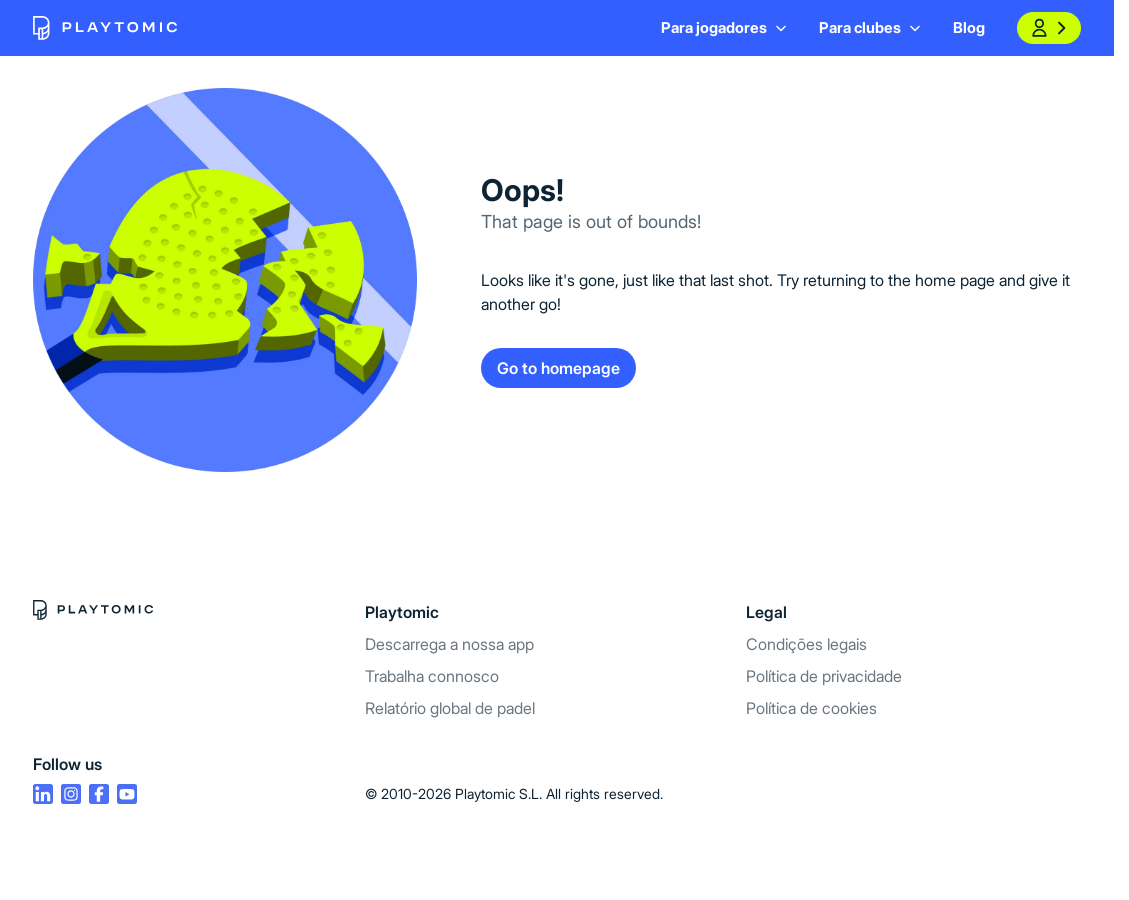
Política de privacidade (824, 676)
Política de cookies (811, 708)
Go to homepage (558, 368)
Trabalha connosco (432, 676)
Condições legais (806, 644)
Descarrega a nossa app (449, 644)
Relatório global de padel (450, 708)
